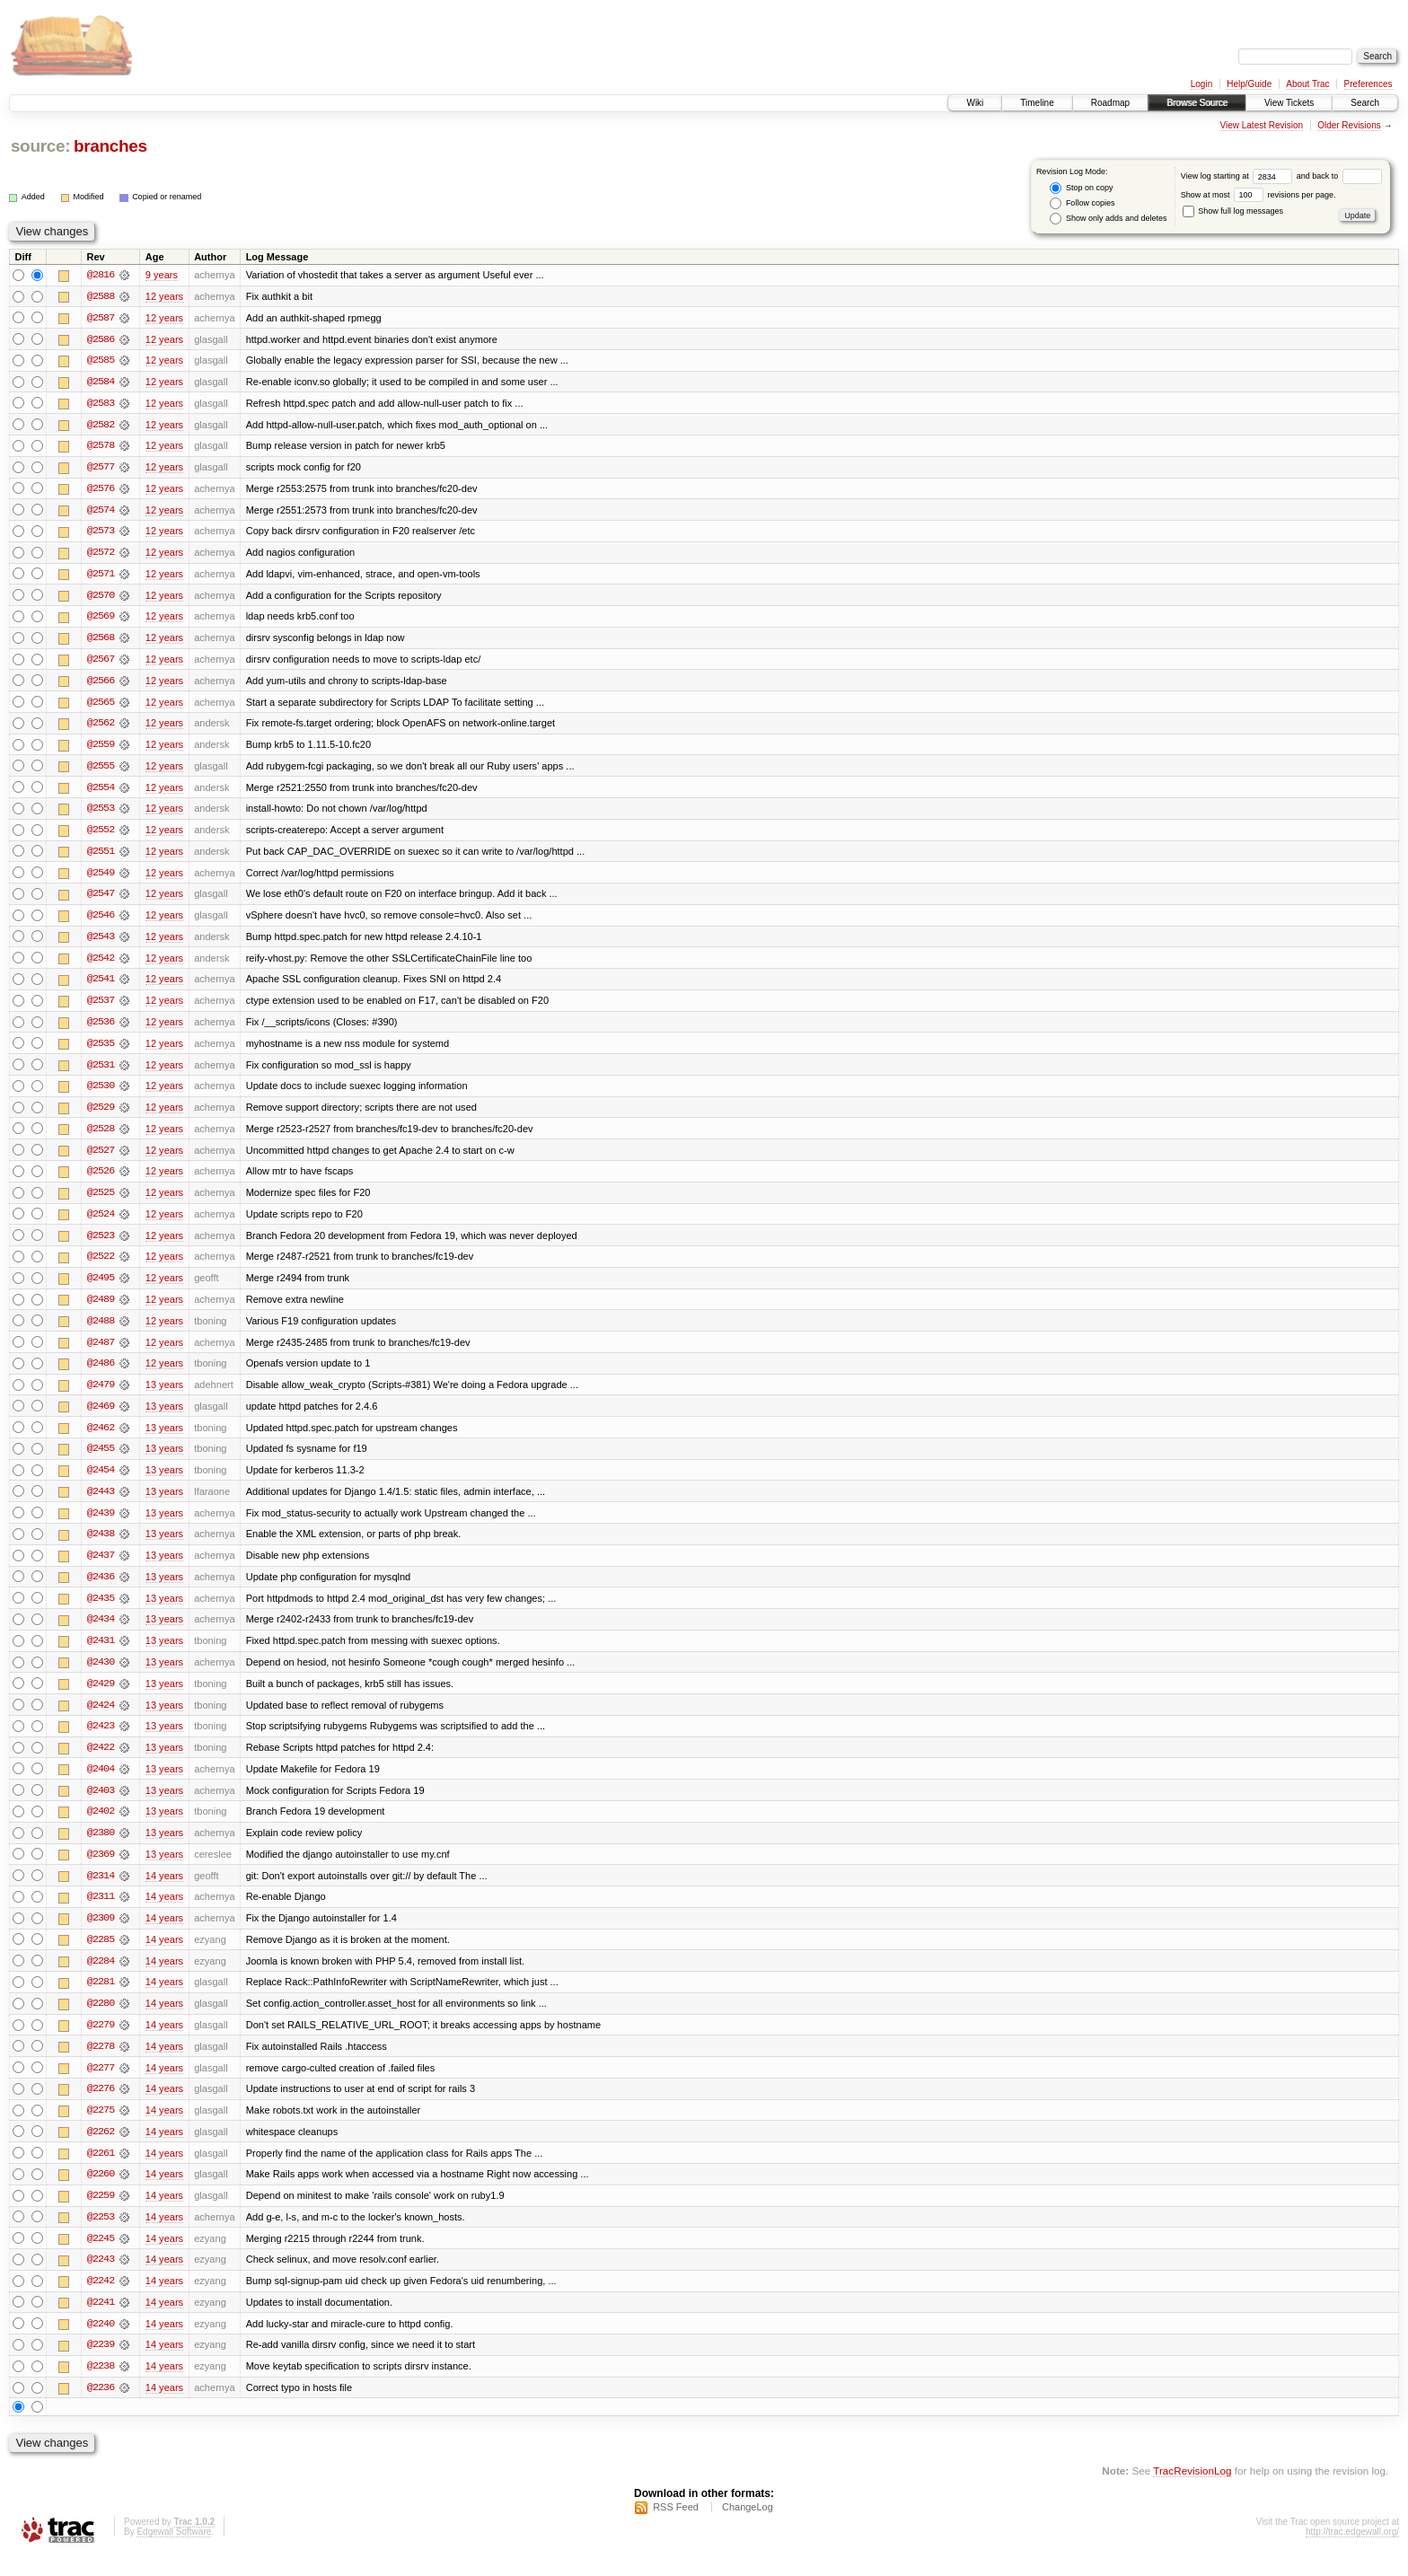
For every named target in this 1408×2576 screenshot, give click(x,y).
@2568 (100, 641)
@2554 (100, 792)
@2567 (100, 662)
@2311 (100, 1912)
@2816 (100, 275)
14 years (164, 1891)
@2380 (100, 1848)
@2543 (100, 943)
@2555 (100, 770)
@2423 (100, 1740)
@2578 (100, 447)
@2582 (100, 425)
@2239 (100, 2365)
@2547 (100, 899)
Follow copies (1082, 203)
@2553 (100, 813)
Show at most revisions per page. (1258, 194)
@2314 (100, 1891)
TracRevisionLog (1192, 2491)
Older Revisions (1349, 125)
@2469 (100, 1417)
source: (40, 145)
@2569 (100, 619)
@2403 (100, 1805)
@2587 (100, 318)
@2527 (100, 1158)
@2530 (100, 1093)
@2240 (100, 2343)
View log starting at (1239, 175)
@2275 (100, 2128)
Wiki (974, 103)
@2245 (100, 2257)
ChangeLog (747, 2527)
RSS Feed (676, 2527)
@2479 (100, 1395)
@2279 (100, 2042)
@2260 (100, 2192)
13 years (164, 1395)
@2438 (100, 1546)
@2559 (100, 749)
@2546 (100, 921)
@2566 (100, 684)
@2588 (100, 296)
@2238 (100, 2386)
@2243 (100, 2279)
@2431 (100, 1654)
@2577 (100, 469)
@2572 (100, 555)
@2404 (100, 1783)
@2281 (100, 1998)
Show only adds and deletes (1108, 218)
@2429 (100, 1697)
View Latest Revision (1261, 125)
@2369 (100, 1869)
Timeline (1036, 103)
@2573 (100, 533)
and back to (1339, 175)
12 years (164, 296)
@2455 (100, 1460)
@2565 (100, 706)
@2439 (100, 1524)
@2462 (100, 1438)
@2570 (100, 598)
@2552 (100, 835)
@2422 (100, 1761)
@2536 (100, 1029)
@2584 (100, 382)
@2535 (100, 1050)
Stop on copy (1081, 188)
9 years (161, 274)
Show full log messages (1233, 211)
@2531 (100, 1072)
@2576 (100, 490)
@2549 (100, 878)
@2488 (100, 1330)
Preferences (1368, 84)
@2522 (100, 1266)
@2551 (100, 856)
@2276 (100, 2106)
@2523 (100, 1244)
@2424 (100, 1718)
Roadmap (1110, 103)
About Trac (1307, 84)
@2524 (100, 1223)
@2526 (100, 1180)
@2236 (100, 2408)
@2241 (100, 2322)
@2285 (100, 1955)
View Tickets (1289, 103)
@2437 (100, 1568)
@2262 (100, 2149)
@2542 (100, 964)
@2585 (100, 361)
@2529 (100, 1115)
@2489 (100, 1309)
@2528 (100, 1137)
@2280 (100, 2020)
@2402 (100, 1826)
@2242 (100, 2300)
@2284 (100, 1977)
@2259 (100, 2214)
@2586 (100, 339)
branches (110, 145)
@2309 (100, 1934)
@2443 (100, 1503)
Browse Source (1197, 103)
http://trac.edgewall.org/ (1352, 2552)
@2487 (100, 1352)
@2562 (100, 727)
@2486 (100, 1374)
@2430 (100, 1675)
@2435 (100, 1611)
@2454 (100, 1481)
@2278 (100, 2063)
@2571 (100, 576)
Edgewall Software (173, 2552)
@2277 (100, 2085)
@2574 (100, 512)
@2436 (100, 1589)
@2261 (100, 2171)
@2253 (100, 2236)
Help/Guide (1249, 84)
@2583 (100, 404)
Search (1365, 103)
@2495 (100, 1287)
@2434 (100, 1632)
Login (1201, 84)
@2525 (100, 1201)
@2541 (100, 986)
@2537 (100, 1007)
